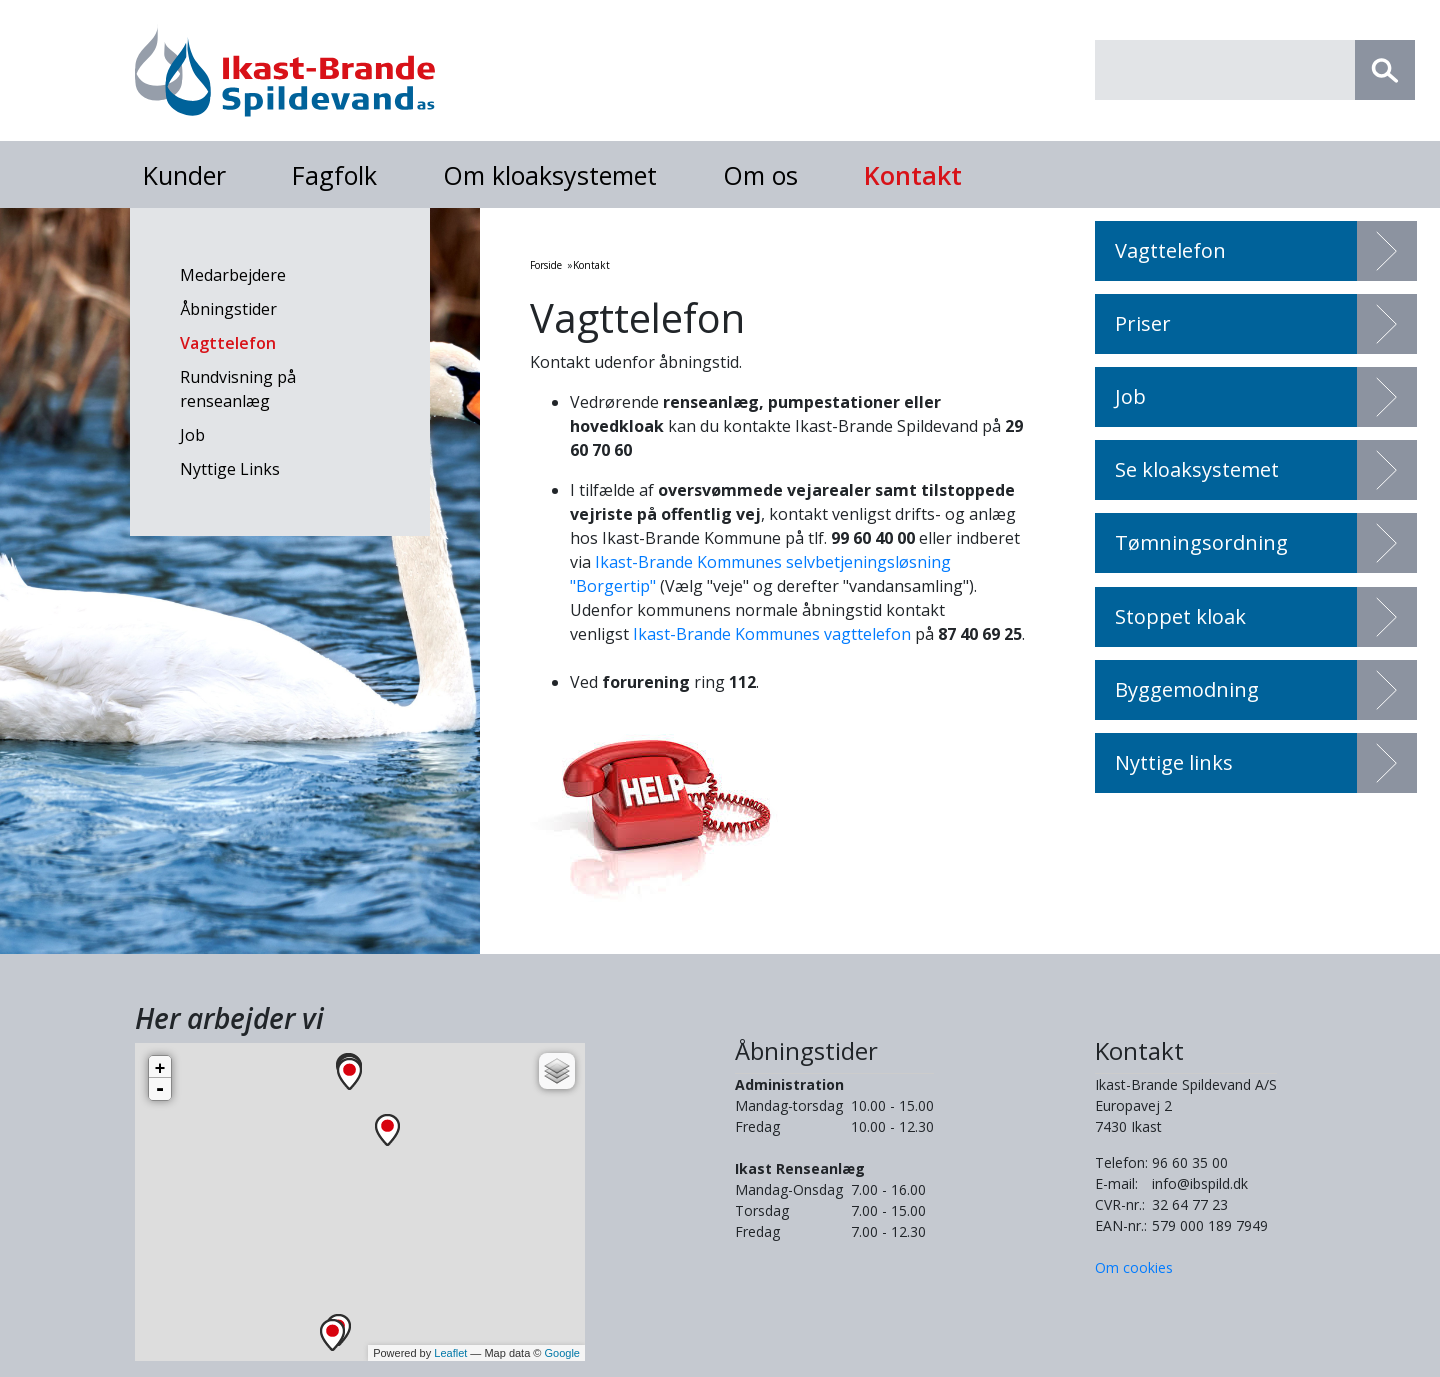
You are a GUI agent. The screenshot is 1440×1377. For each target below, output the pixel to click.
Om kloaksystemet (550, 175)
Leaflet (450, 1353)
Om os (760, 175)
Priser (1143, 323)
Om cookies (1134, 1267)
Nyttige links (1174, 762)
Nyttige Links (230, 469)
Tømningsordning (1201, 542)
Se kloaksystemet (1197, 469)
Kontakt (913, 175)
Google (562, 1353)
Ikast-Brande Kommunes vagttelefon (772, 634)
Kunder (184, 175)
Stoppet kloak (1180, 616)
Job (192, 435)
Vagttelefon (228, 343)
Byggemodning (1187, 689)
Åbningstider (228, 309)
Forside (546, 265)
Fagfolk (334, 175)
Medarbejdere (233, 275)
